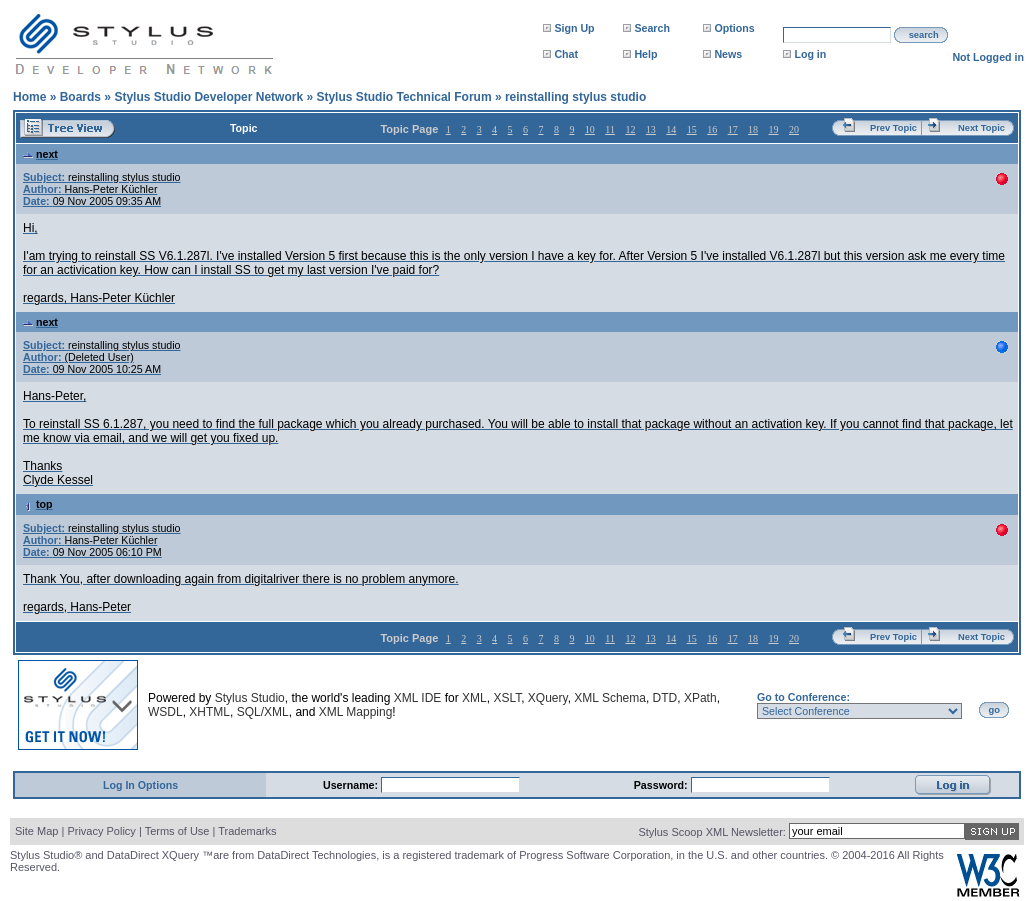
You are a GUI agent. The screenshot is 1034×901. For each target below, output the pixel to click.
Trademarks (247, 831)
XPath (700, 698)
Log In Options (140, 785)
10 (590, 129)
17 (733, 129)
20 (794, 129)
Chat (566, 54)
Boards (80, 97)
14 (671, 129)
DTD (665, 698)
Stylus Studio (250, 698)
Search (652, 28)
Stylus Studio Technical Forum (403, 97)
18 (753, 129)
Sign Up (574, 28)
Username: (352, 785)
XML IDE (418, 698)
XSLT (507, 698)
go (994, 710)
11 (610, 129)
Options (734, 28)
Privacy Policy (101, 831)
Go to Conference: (803, 697)
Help (645, 54)
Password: (662, 785)
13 (651, 129)
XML (474, 698)
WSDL (165, 712)
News (728, 54)
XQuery (548, 698)
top (38, 504)
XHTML (209, 712)
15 (692, 129)
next (40, 154)
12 (630, 129)
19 (774, 129)
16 (712, 129)
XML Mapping (356, 712)
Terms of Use (177, 831)
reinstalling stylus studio (575, 97)
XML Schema (610, 698)
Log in (810, 54)
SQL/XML (263, 712)
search (924, 35)
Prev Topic (893, 128)
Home (29, 97)
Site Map (36, 831)
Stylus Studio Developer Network (208, 97)
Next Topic (981, 128)
